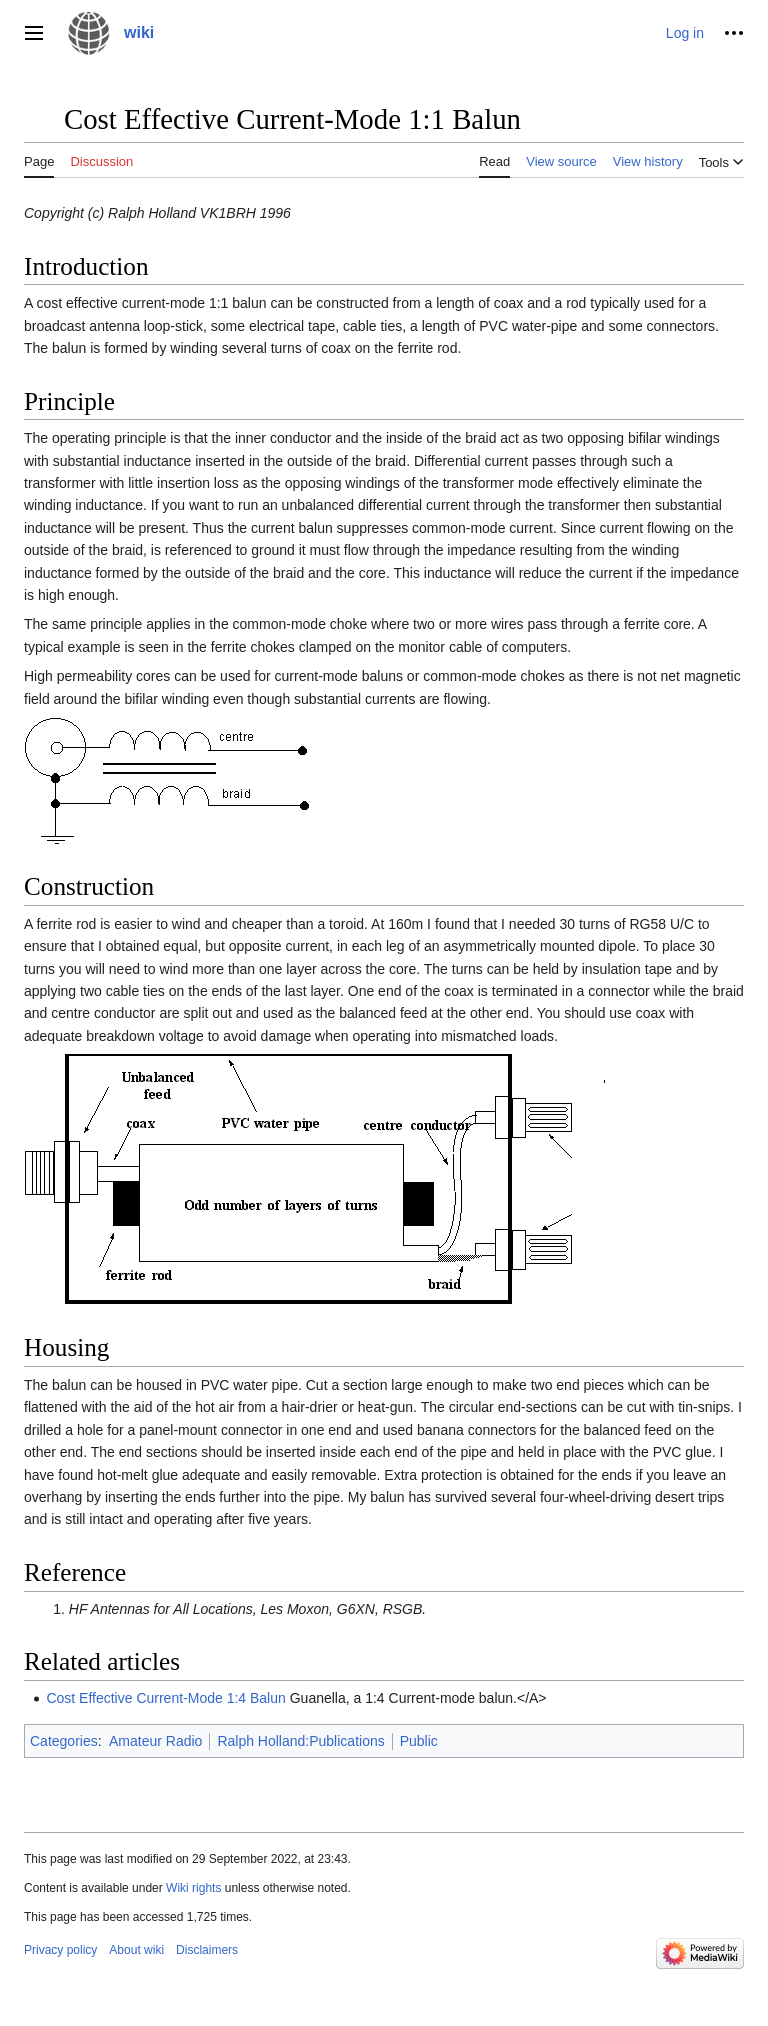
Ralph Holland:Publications (300, 1741)
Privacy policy (60, 1950)
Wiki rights (193, 1888)
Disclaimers (207, 1950)
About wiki (136, 1950)
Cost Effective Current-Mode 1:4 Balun (165, 1698)
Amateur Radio (155, 1741)
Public (419, 1741)
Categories (64, 1741)
